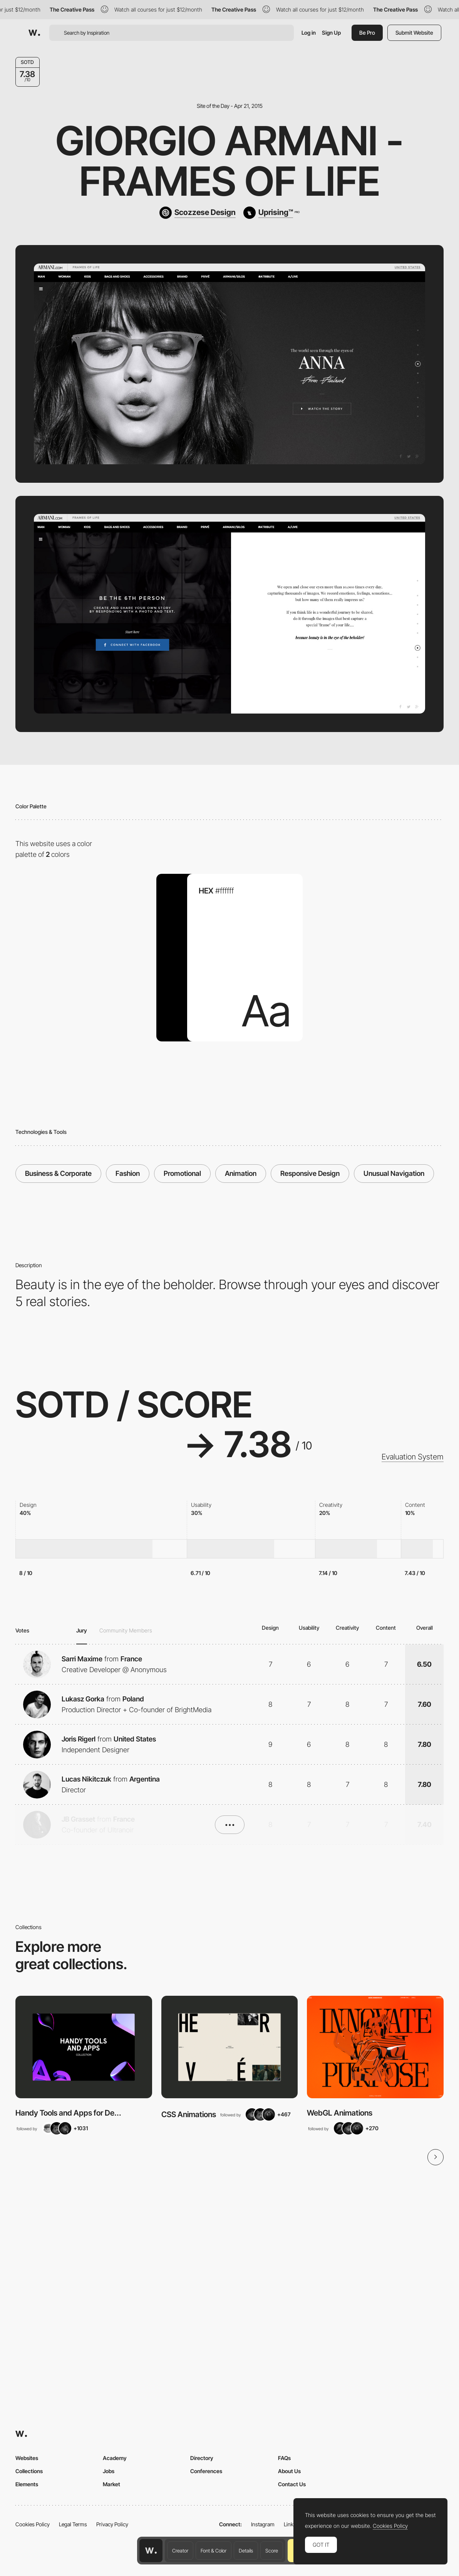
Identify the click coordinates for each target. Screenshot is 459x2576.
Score (271, 2550)
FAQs (284, 2458)
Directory (201, 2458)
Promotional (182, 1173)
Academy (115, 2458)
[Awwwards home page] (150, 2550)
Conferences (206, 2471)
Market (111, 2484)
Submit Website (414, 32)
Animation (240, 1173)
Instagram (263, 2524)
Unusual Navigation (394, 1173)
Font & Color (213, 2550)
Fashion (128, 1173)
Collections (29, 2471)
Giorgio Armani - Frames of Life (229, 160)
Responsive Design (310, 1173)
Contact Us (292, 2484)
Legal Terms (73, 2524)
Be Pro (367, 32)
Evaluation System (413, 1457)
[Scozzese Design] (197, 213)
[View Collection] (83, 2047)
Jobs (108, 2471)
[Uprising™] (271, 213)
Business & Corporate (58, 1173)
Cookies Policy (32, 2524)
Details (246, 2550)
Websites (26, 2458)
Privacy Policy (112, 2524)
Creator (180, 2550)
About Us (289, 2471)
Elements (26, 2484)
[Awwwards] (34, 33)
